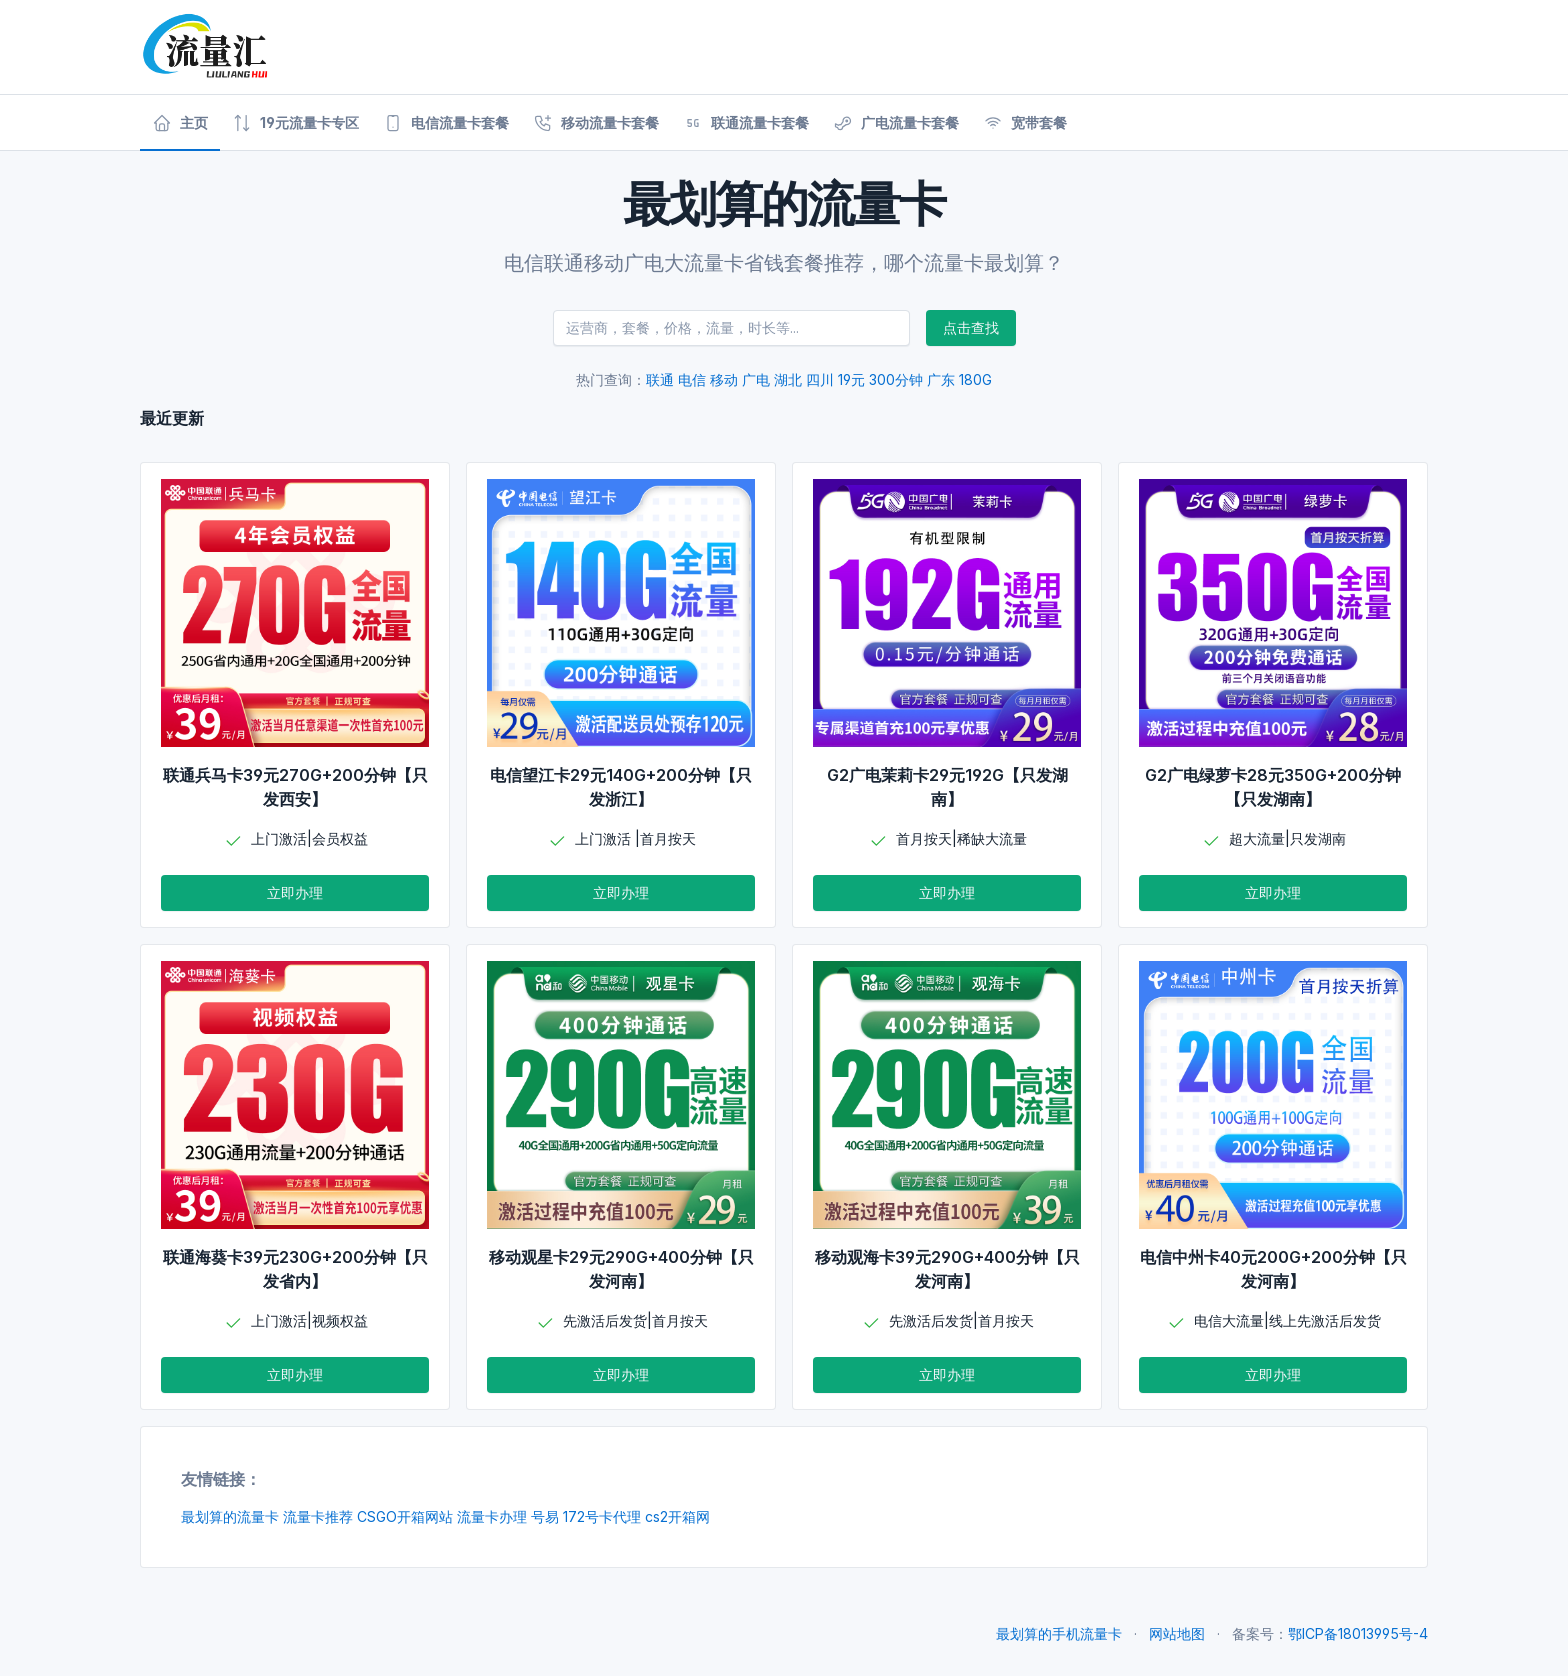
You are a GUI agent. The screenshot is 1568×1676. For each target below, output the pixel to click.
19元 (851, 379)
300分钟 (896, 379)
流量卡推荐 (318, 1516)
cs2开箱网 (677, 1516)
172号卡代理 (602, 1516)
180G (975, 379)
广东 (941, 379)
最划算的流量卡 (230, 1516)
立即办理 (295, 892)
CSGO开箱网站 (405, 1516)
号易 (545, 1516)
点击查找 (971, 327)
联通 (660, 379)
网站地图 (1177, 1633)
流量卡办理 (492, 1516)
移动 (724, 379)
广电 (756, 379)
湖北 (788, 379)
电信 (692, 379)
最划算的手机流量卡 (1059, 1633)
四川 (820, 379)
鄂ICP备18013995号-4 (1358, 1633)
